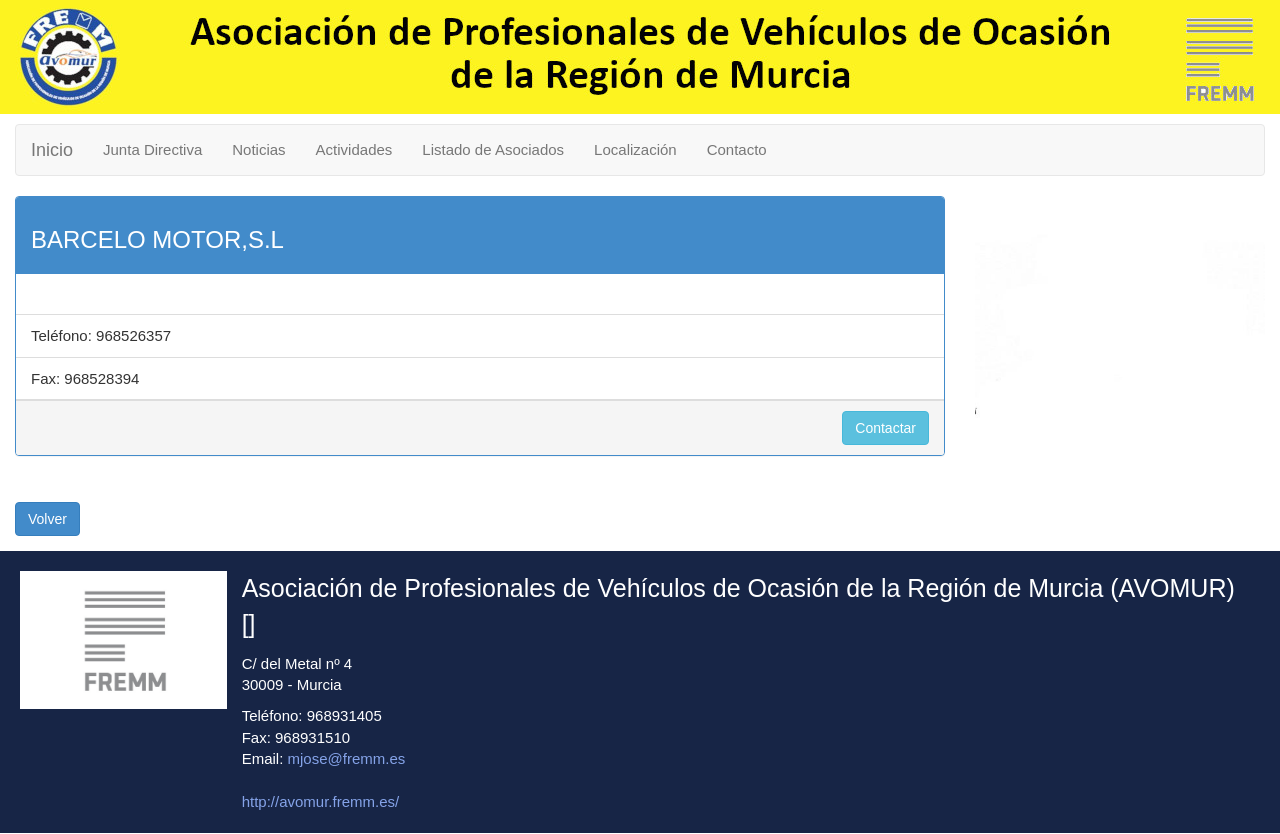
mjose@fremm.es (347, 758)
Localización (635, 149)
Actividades (354, 149)
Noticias (258, 149)
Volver (47, 519)
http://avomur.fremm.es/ (321, 801)
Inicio (52, 150)
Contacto (737, 149)
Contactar (885, 428)
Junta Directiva (152, 149)
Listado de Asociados (493, 149)
